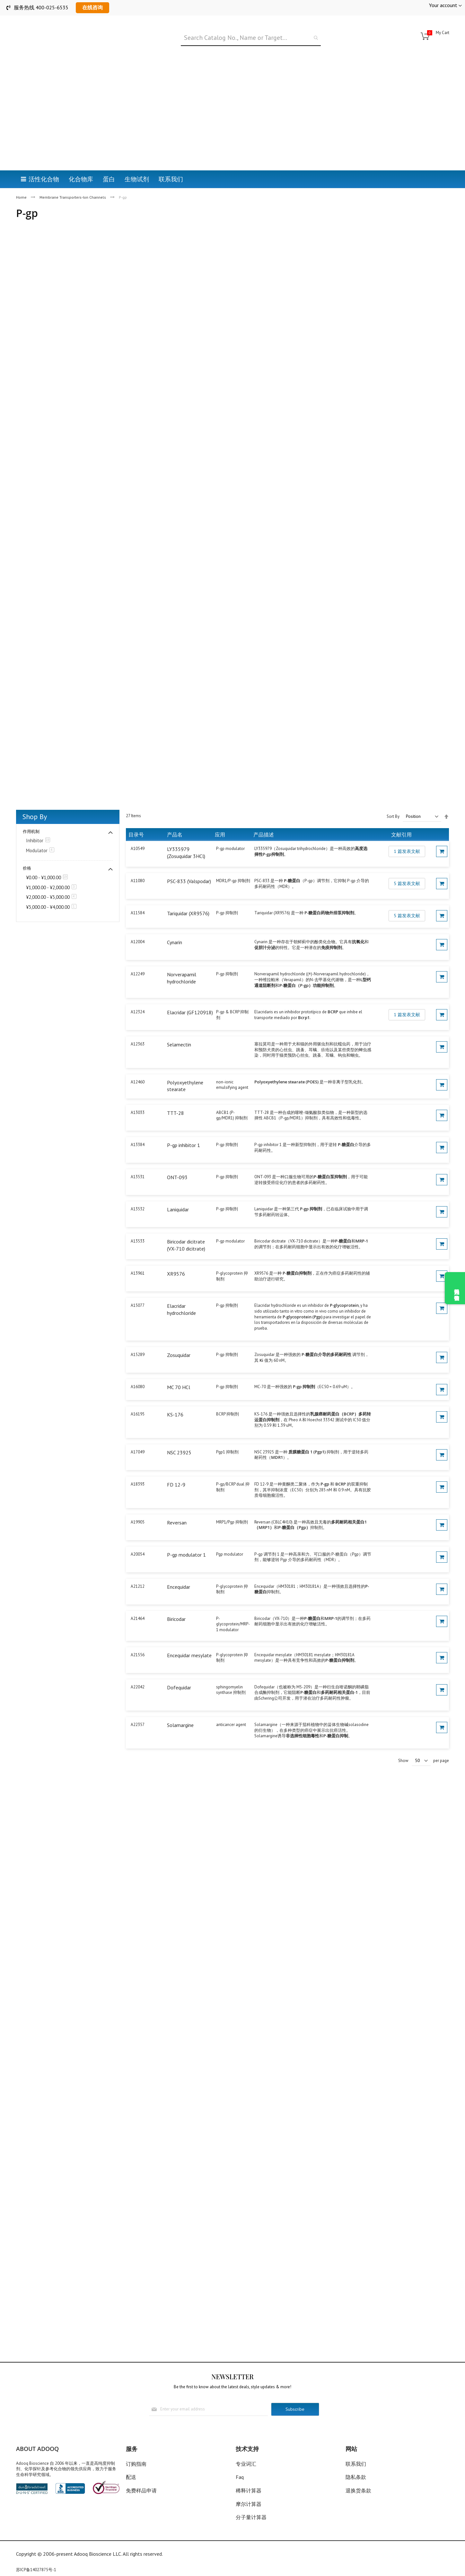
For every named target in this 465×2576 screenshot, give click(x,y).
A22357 (138, 1708)
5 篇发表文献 (407, 867)
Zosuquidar (178, 1339)
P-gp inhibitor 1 (183, 1129)
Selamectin (179, 1028)
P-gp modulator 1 (186, 1538)
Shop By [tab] (34, 800)
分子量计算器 (251, 2517)
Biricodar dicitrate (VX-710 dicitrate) (186, 1229)
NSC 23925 (179, 1436)
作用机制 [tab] (31, 815)
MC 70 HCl (178, 1371)
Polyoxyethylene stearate (185, 1070)
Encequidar (178, 1571)
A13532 (138, 1193)
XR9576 (176, 1257)
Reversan (177, 1506)
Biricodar (176, 1603)
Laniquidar (178, 1193)
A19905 (138, 1505)
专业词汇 (246, 2464)
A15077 (138, 1289)
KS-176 (175, 1398)
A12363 (138, 1028)
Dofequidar (179, 1671)
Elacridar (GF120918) (190, 996)
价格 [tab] (27, 852)
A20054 (138, 1538)
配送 (131, 2477)
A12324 (138, 996)
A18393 (138, 1468)
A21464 (138, 1602)
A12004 (138, 925)
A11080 (138, 864)
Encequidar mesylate (189, 1639)
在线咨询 (92, 7)
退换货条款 (358, 2490)
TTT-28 (175, 1097)
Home (22, 164)
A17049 (138, 1436)
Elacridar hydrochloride (181, 1293)
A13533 (138, 1225)
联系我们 (356, 2464)
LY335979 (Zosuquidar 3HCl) (186, 836)
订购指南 (136, 2464)
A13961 (138, 1257)
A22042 (138, 1670)
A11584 (138, 896)
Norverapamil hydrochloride (181, 962)
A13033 (138, 1096)
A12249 (138, 958)
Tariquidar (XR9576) (188, 897)
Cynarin (174, 926)
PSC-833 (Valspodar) (189, 865)
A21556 (138, 1638)
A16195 (138, 1398)
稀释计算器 (248, 2490)
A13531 (138, 1160)
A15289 (138, 1338)
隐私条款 (356, 2477)
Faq (240, 2477)
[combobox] (251, 38)
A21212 (138, 1570)
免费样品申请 (141, 2490)
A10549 (138, 832)
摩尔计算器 (248, 2504)
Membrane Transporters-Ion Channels (73, 164)
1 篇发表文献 (407, 835)
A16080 (138, 1370)
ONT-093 (177, 1161)
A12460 (138, 1066)
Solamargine (180, 1709)
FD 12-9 (176, 1468)
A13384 (138, 1128)
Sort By (393, 800)
